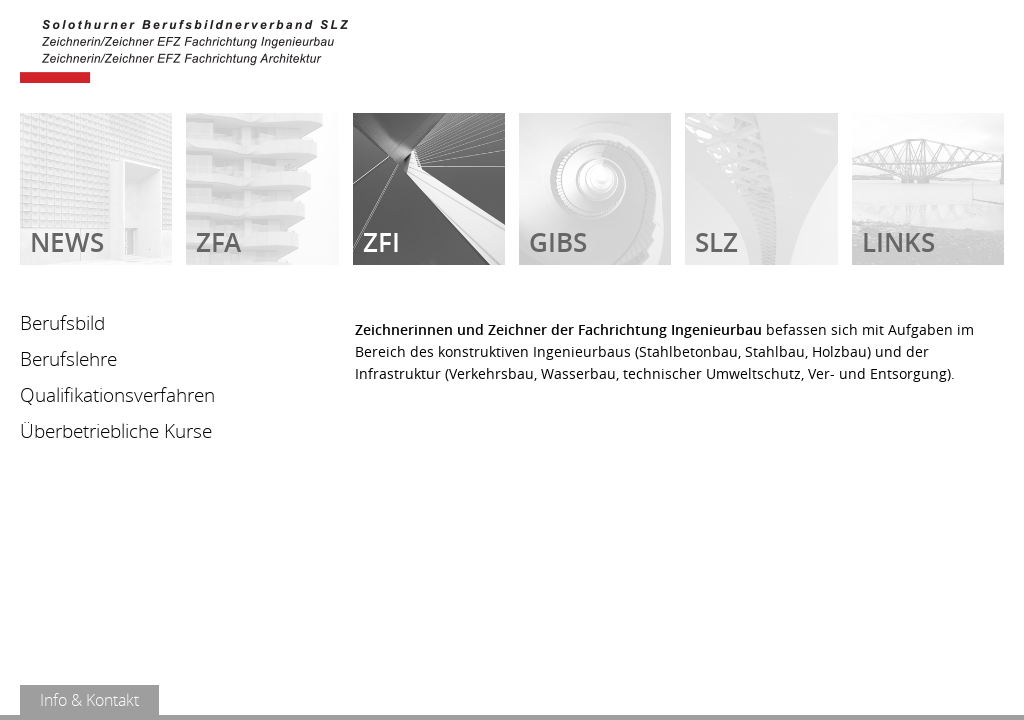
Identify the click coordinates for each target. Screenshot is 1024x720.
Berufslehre (68, 359)
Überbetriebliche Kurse (116, 431)
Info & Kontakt (89, 700)
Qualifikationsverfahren (117, 395)
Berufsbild (62, 323)
